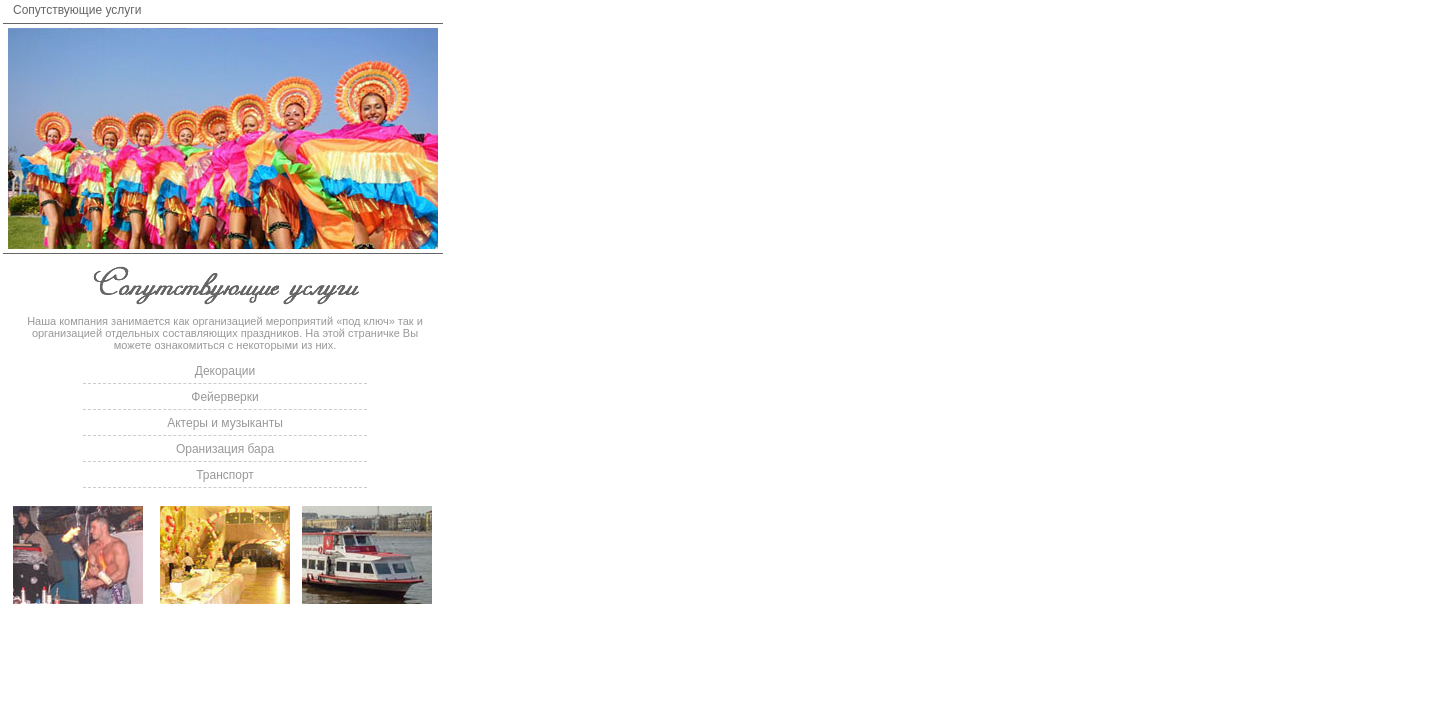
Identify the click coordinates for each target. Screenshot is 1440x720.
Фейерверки (224, 397)
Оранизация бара (225, 449)
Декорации (225, 371)
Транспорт (225, 475)
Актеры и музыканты (225, 423)
